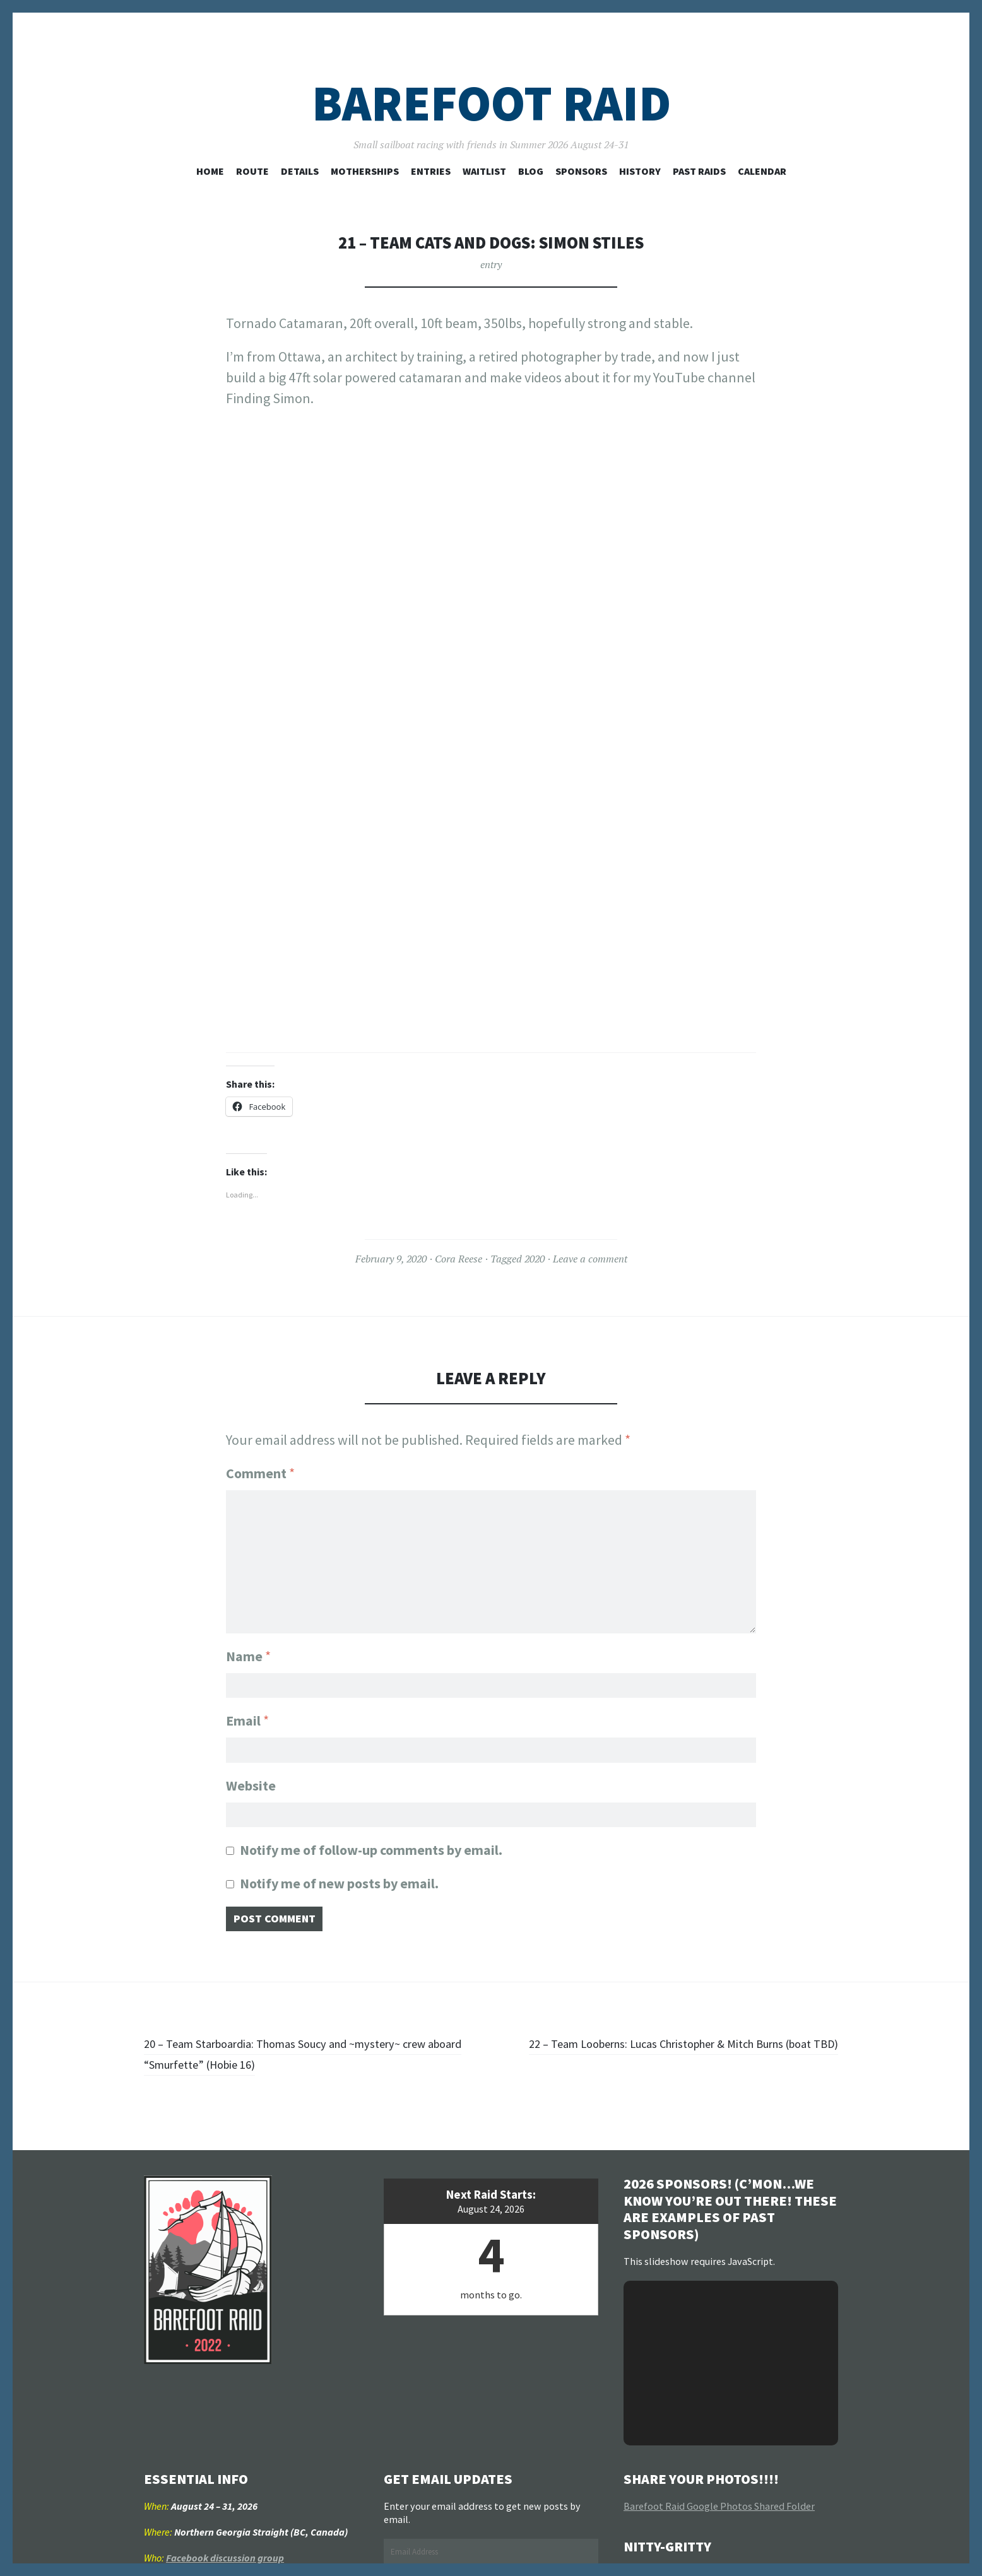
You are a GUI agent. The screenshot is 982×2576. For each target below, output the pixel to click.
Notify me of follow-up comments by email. (371, 1855)
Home (210, 171)
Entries (431, 171)
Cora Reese (458, 1259)
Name (248, 1648)
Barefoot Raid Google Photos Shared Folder (719, 2515)
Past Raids (699, 171)
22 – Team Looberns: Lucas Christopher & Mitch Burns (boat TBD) (665, 2063)
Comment (260, 1473)
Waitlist (484, 171)
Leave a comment (590, 1259)
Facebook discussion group (225, 2567)
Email (247, 1717)
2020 (534, 1259)
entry (491, 264)
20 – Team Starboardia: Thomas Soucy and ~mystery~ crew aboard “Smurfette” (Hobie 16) (314, 2063)
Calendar (762, 171)
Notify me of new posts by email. (339, 1888)
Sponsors (581, 171)
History (640, 171)
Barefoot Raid (491, 103)
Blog (530, 171)
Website (251, 1786)
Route (252, 171)
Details (300, 171)
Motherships (365, 171)
